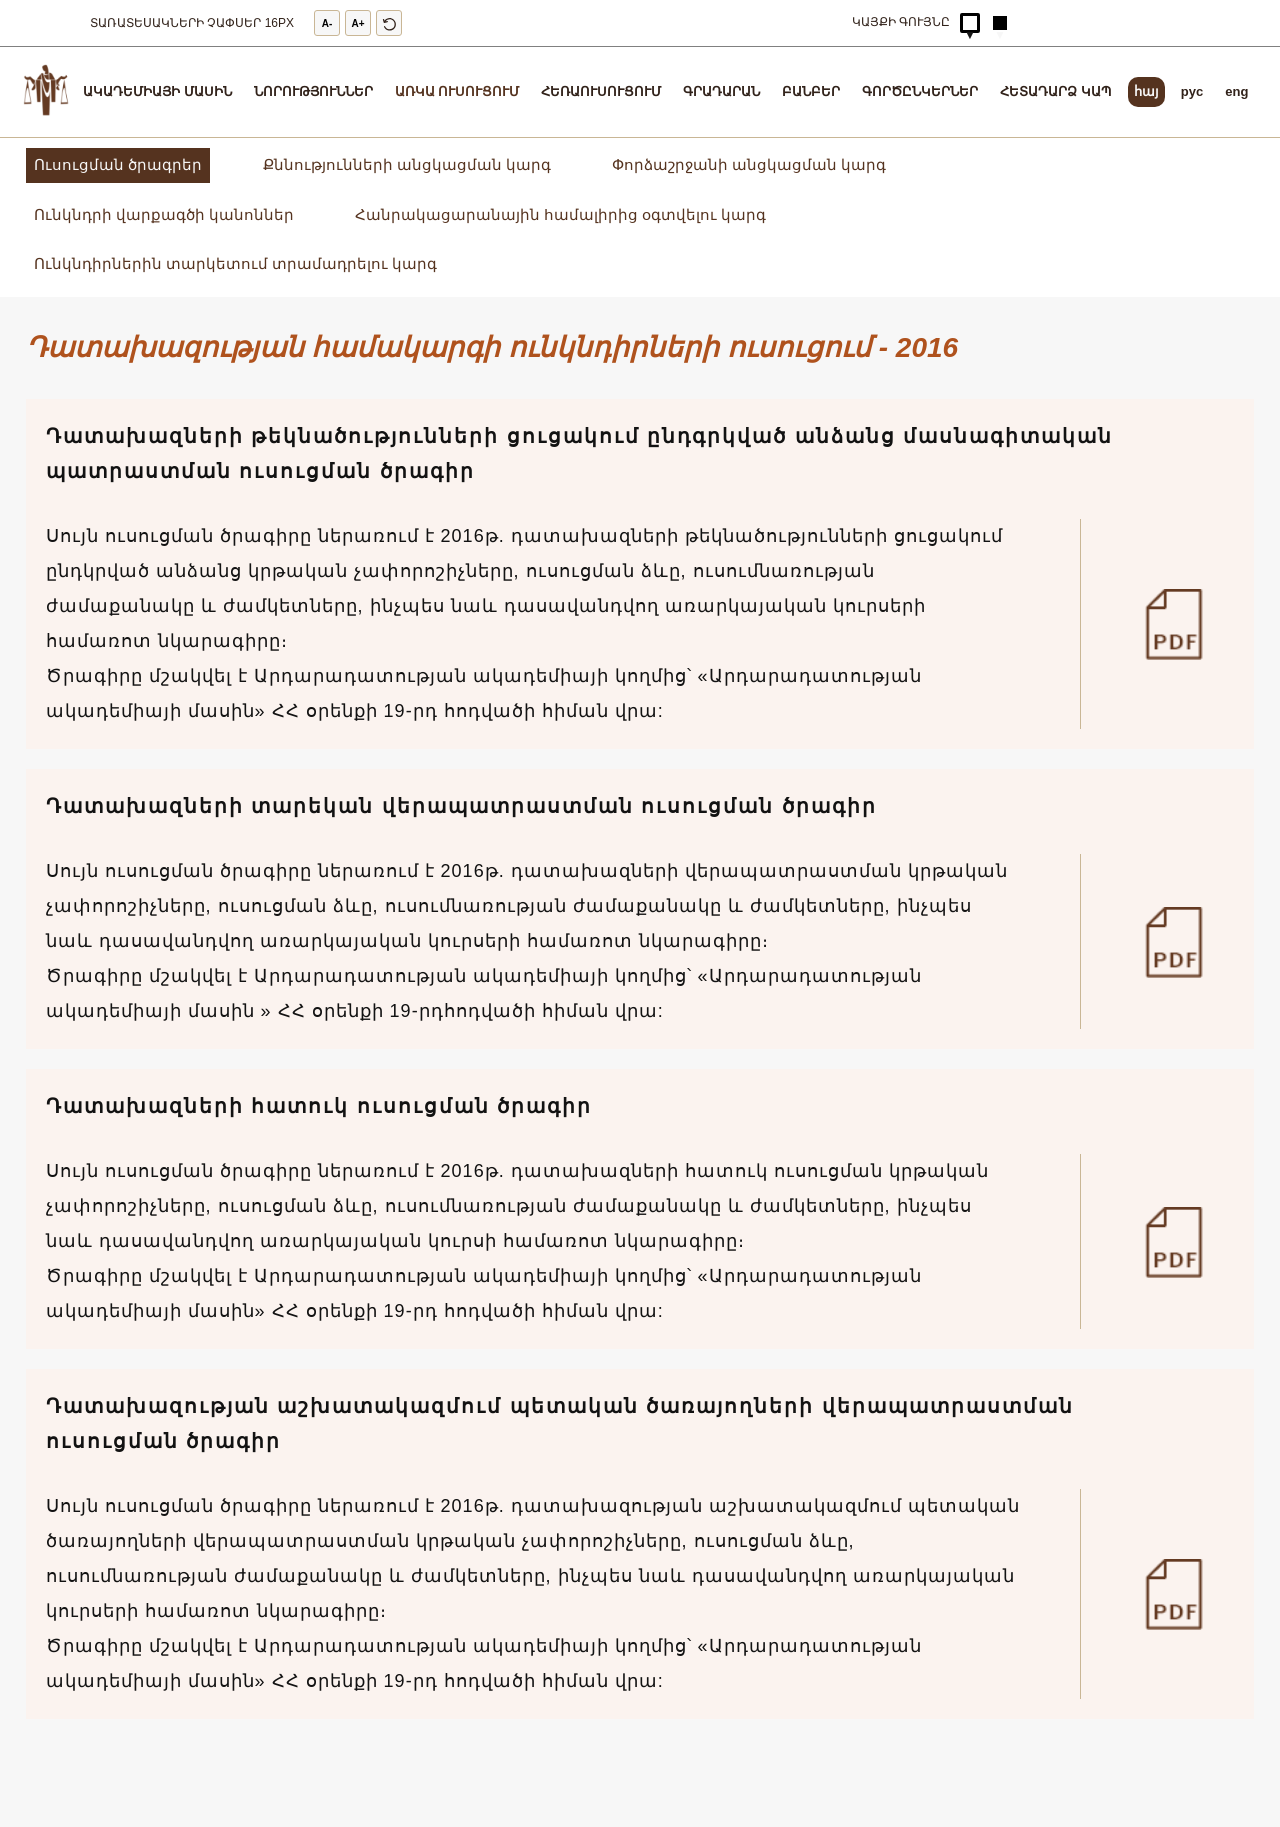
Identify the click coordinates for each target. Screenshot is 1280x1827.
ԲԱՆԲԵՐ (811, 91)
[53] (1181, 623)
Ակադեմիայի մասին (157, 91)
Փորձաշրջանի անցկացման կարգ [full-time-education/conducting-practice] (749, 164)
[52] (1181, 941)
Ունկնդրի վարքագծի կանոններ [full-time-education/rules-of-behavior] (164, 214)
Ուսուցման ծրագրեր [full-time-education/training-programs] (118, 164)
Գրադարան (721, 91)
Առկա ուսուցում (457, 91)
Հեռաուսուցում (601, 91)
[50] (1181, 1593)
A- (327, 23)
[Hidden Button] (970, 23)
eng (1236, 91)
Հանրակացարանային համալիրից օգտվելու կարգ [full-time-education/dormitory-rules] (561, 214)
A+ (358, 23)
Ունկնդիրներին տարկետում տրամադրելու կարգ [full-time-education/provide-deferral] (236, 263)
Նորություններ (313, 91)
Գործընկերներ (920, 91)
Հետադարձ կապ (1055, 91)
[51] (1181, 1241)
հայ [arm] (1146, 91)
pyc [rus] (1192, 91)
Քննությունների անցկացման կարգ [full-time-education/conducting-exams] (407, 164)
